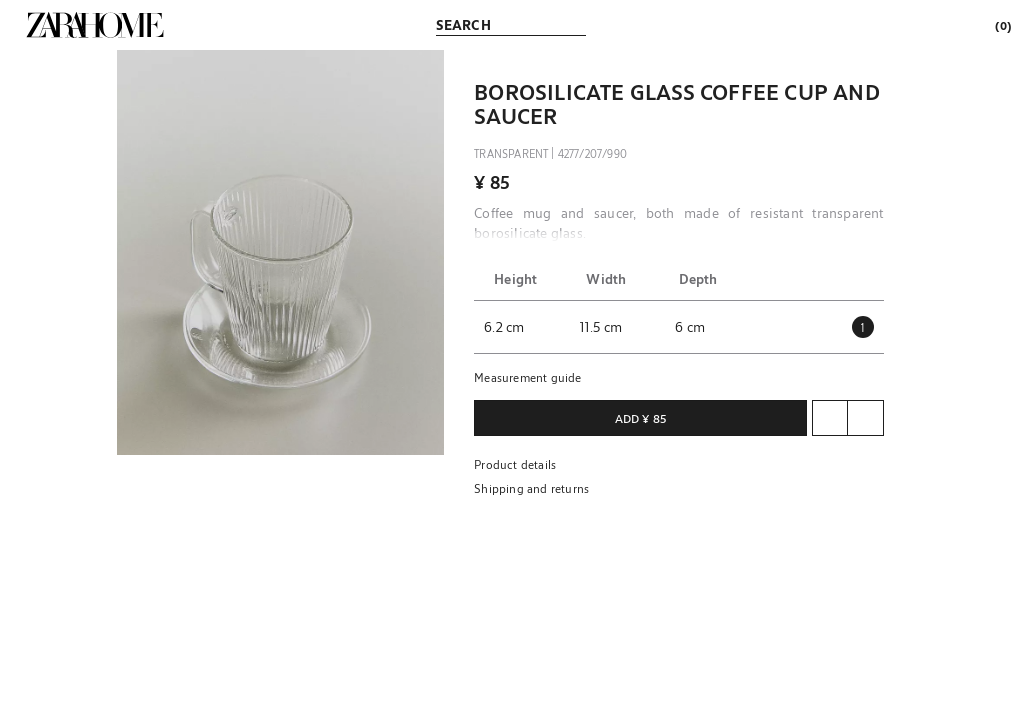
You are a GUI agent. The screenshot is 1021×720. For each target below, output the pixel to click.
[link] (95, 25)
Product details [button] (515, 464)
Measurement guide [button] (527, 377)
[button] (280, 252)
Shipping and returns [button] (531, 488)
